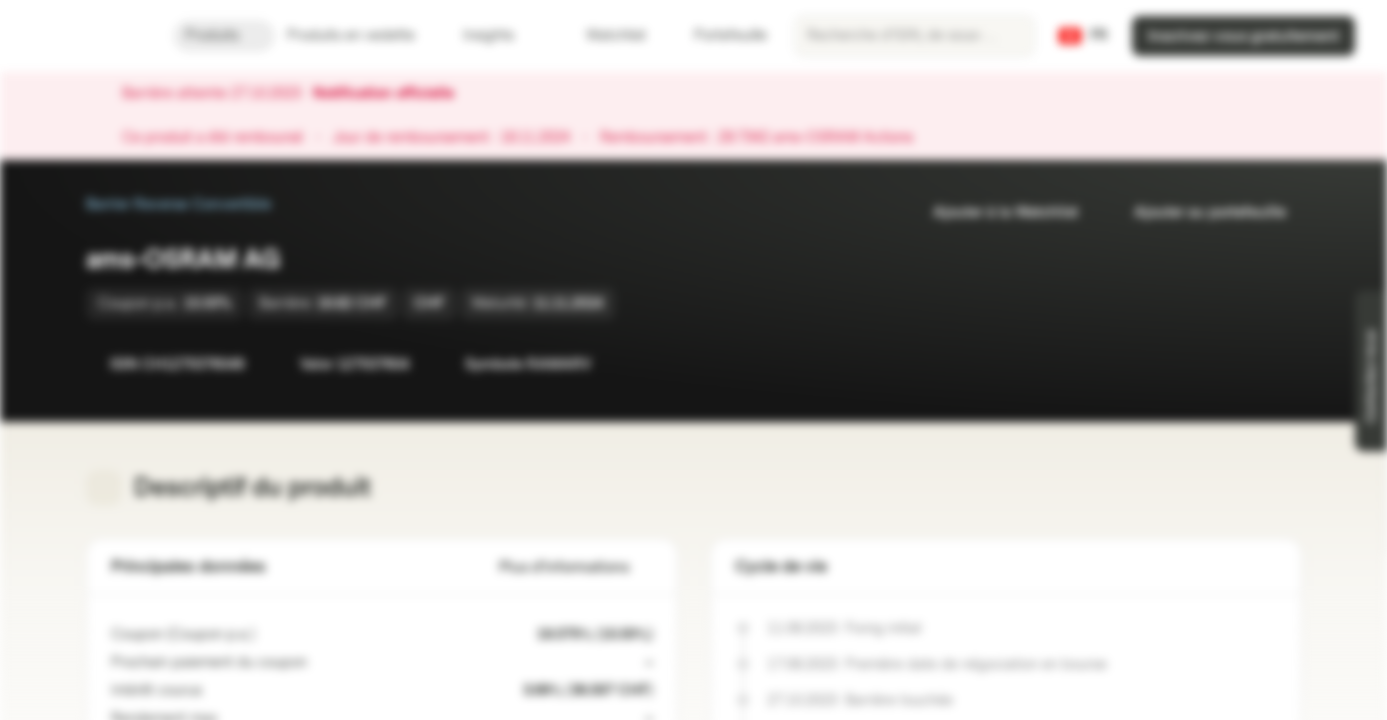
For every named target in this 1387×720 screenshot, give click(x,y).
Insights (500, 35)
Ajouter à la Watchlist (993, 212)
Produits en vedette (363, 35)
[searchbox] (914, 36)
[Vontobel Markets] (86, 36)
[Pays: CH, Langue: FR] (1083, 36)
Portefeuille (718, 35)
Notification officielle (393, 94)
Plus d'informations (576, 567)
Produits (224, 35)
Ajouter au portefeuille (1198, 212)
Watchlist (604, 35)
